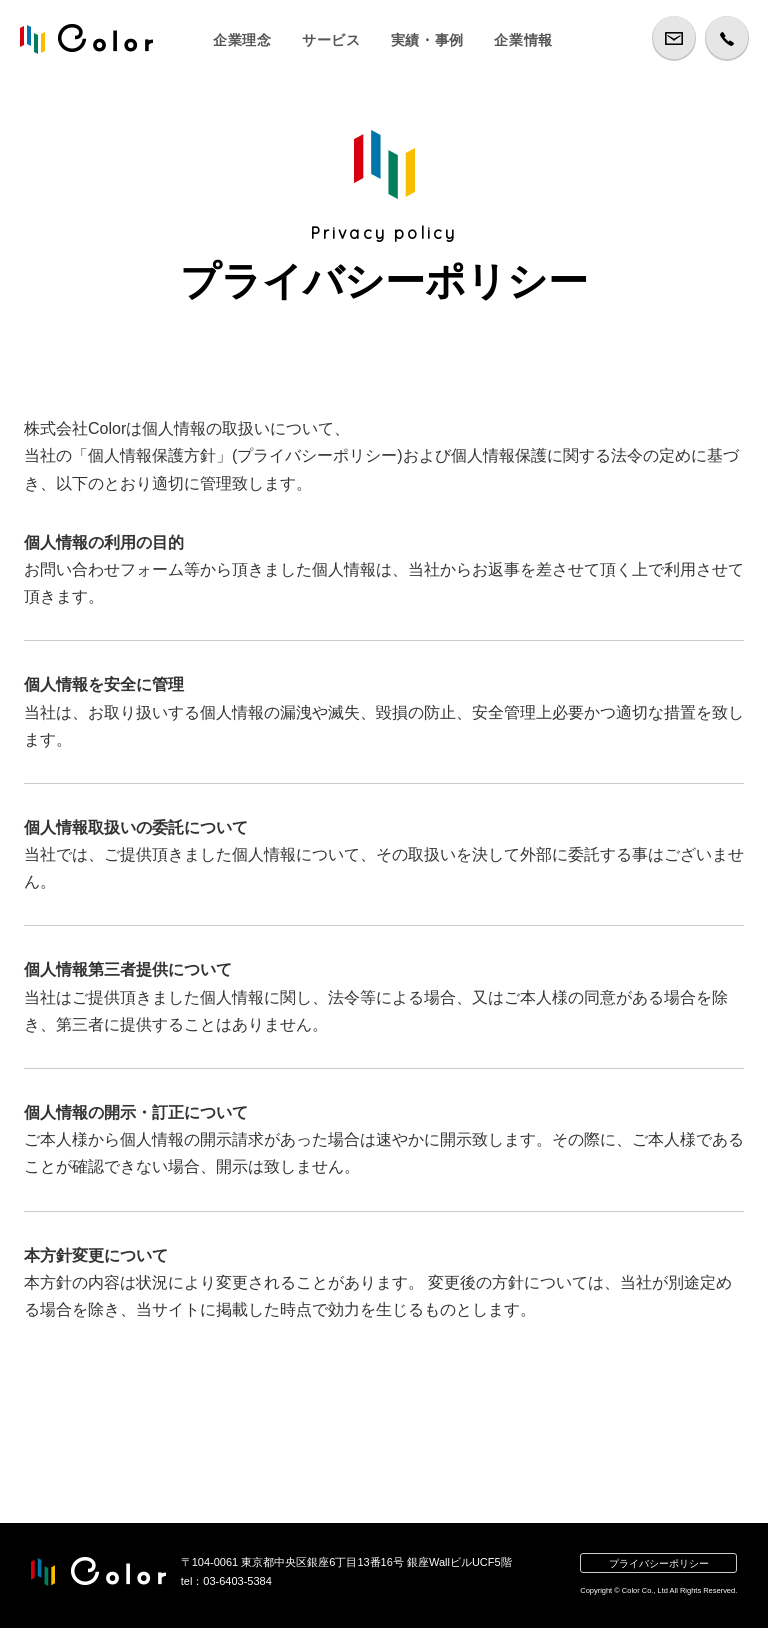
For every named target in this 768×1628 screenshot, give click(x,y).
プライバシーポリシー (659, 1563)
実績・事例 (428, 40)
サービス (331, 40)
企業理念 (242, 40)
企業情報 (523, 40)
